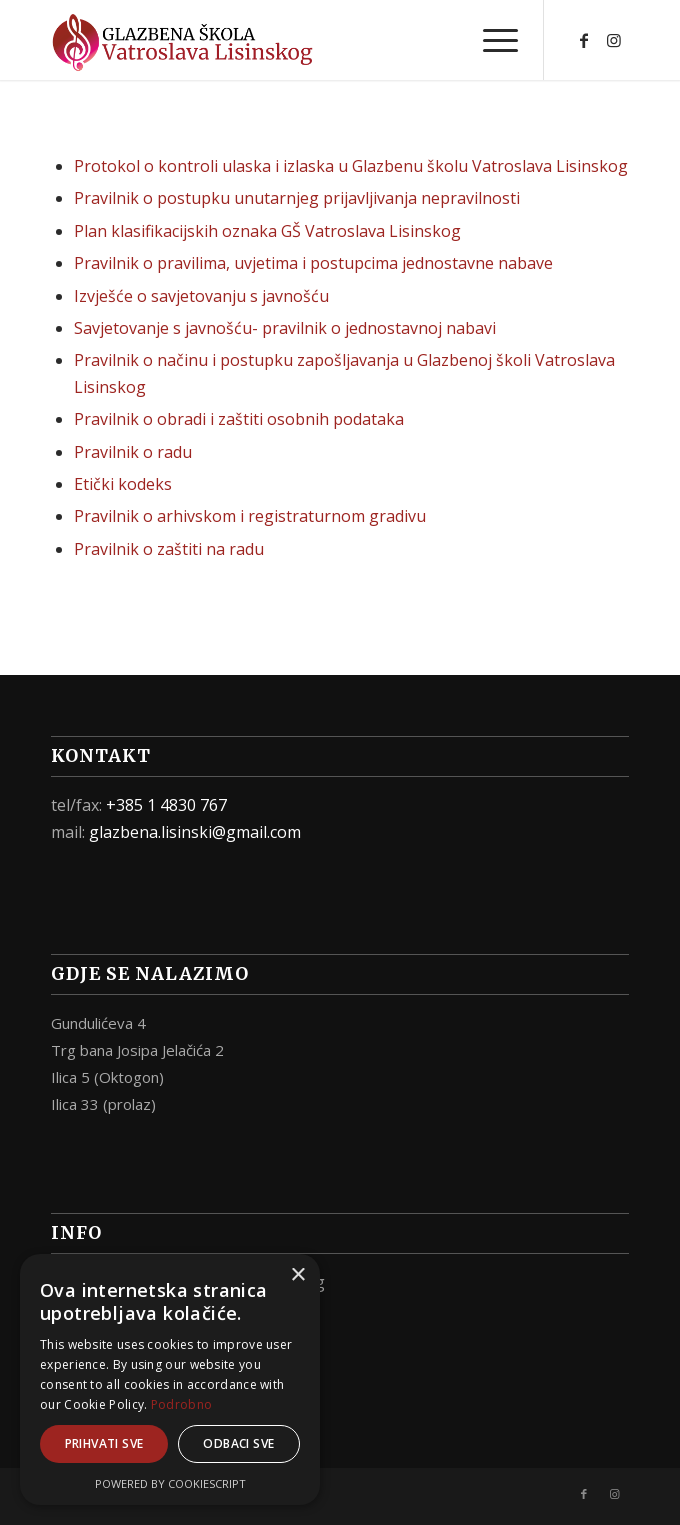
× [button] (297, 1275)
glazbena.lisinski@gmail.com (195, 832)
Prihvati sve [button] (104, 1443)
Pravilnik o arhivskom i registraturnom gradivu (250, 516)
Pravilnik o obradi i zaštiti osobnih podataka (239, 419)
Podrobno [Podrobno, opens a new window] (181, 1404)
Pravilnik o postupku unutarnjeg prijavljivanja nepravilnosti (297, 198)
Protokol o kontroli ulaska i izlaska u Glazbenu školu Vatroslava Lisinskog (351, 166)
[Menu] (490, 40)
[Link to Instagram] (614, 40)
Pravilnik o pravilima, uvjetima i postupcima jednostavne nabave (313, 263)
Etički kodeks (123, 484)
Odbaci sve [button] (238, 1443)
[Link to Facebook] (584, 40)
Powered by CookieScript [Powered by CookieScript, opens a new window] (170, 1483)
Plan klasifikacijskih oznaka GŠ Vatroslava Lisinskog (267, 231)
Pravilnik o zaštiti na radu (169, 549)
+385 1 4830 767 (166, 805)
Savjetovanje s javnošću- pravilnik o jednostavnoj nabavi (285, 328)
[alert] (170, 1379)
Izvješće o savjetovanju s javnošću (201, 296)
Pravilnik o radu (133, 452)
